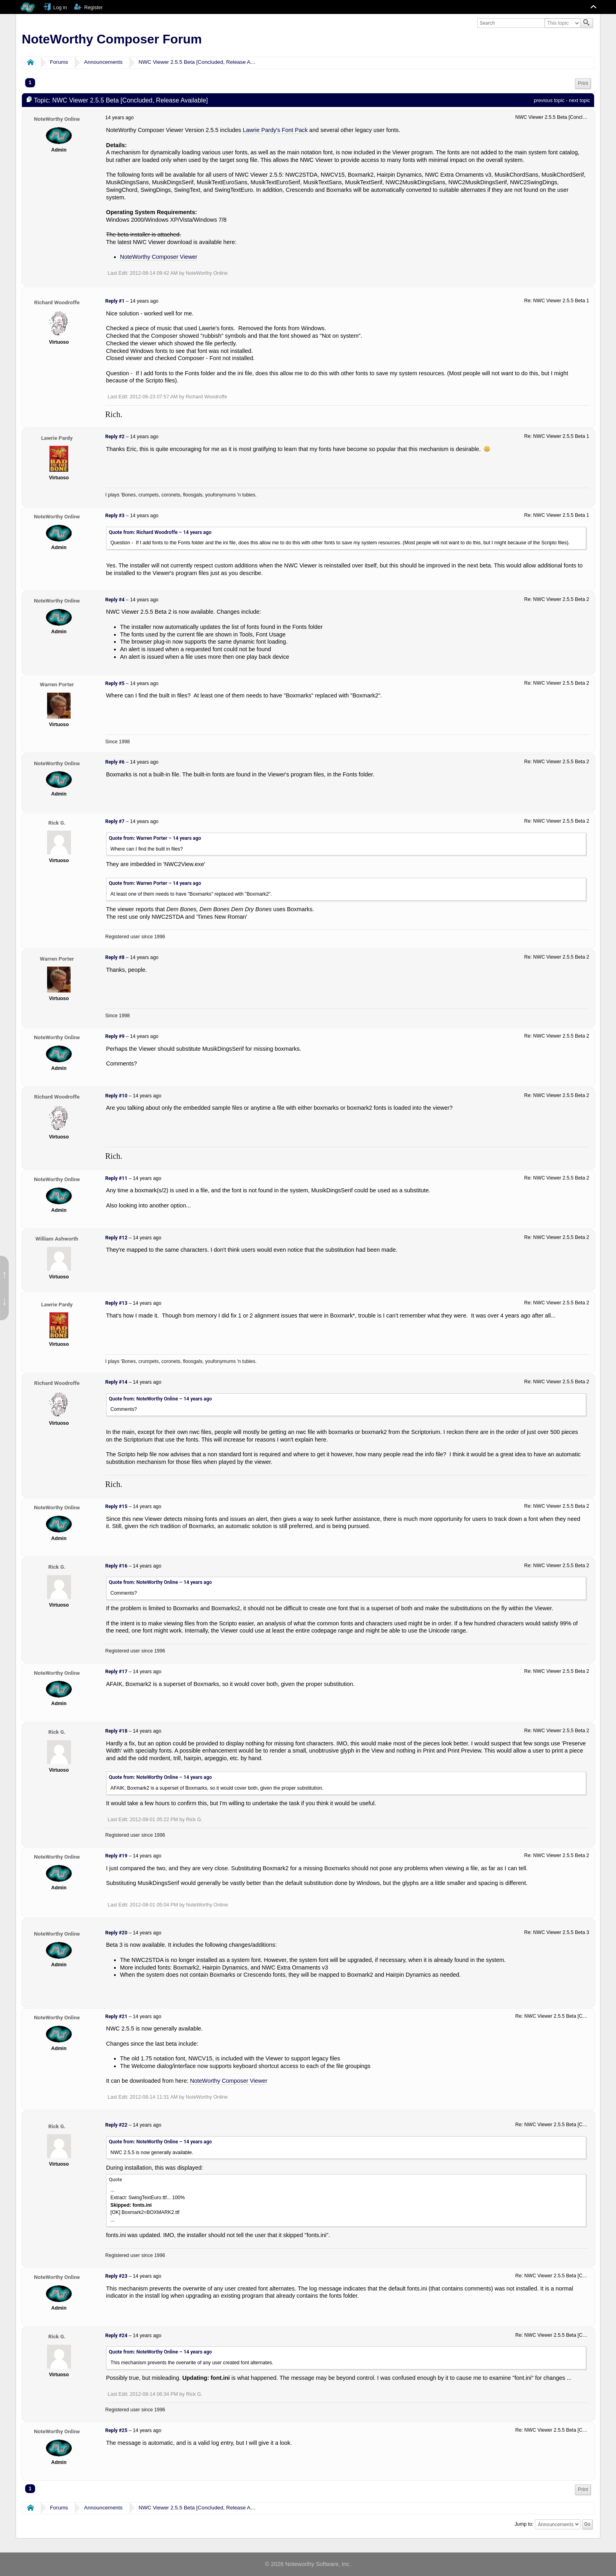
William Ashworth (57, 1238)
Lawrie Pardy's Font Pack (275, 130)
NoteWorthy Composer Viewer (158, 257)
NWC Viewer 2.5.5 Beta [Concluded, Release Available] (204, 62)
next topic (579, 100)
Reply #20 (116, 1933)
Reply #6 (114, 762)
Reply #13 (116, 1303)
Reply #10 (116, 1096)
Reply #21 (116, 2016)
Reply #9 (114, 1036)
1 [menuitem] (30, 82)
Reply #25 (116, 2430)
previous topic (549, 100)
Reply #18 (116, 1731)
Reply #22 (116, 2125)
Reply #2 (114, 436)
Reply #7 (114, 821)
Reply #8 (114, 957)
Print (583, 83)
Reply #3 (114, 515)
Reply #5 (114, 683)
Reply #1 (114, 301)
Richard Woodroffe (57, 302)
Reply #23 (116, 2276)
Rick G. (56, 822)
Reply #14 (116, 1382)
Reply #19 (116, 1856)
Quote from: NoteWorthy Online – (160, 1399)
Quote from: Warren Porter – (155, 838)
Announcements (103, 62)
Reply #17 (116, 1671)
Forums (59, 62)
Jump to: (524, 2524)
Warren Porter (57, 684)
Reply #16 (116, 1566)
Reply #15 (116, 1506)
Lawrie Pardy (57, 438)
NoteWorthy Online (57, 119)
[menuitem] (583, 83)
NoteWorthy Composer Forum (112, 39)
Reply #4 (114, 600)
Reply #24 (116, 2335)
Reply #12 (116, 1238)
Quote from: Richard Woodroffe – (160, 532)
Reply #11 (116, 1178)
